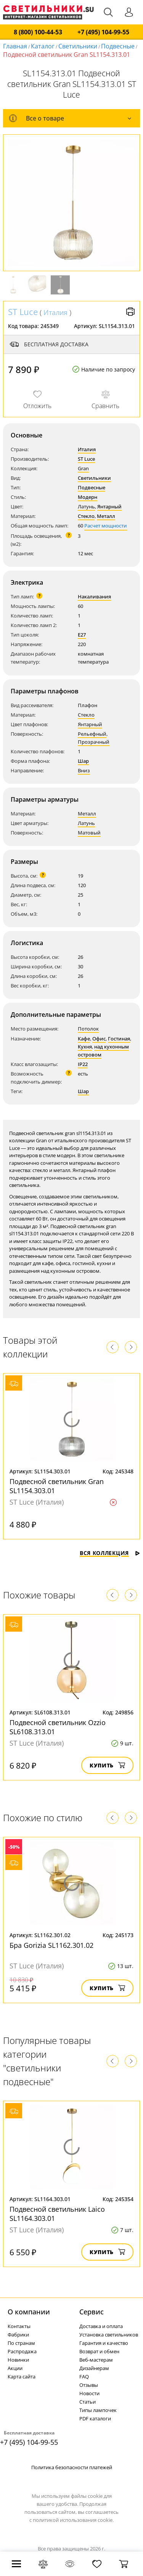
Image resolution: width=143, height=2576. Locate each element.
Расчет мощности (105, 525)
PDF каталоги (95, 2418)
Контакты (19, 2326)
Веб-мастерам (96, 2359)
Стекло (86, 516)
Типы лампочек (98, 2410)
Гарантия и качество (103, 2343)
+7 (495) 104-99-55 (103, 32)
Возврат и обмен (99, 2351)
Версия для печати (130, 311)
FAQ (84, 2376)
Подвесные (118, 46)
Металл (106, 516)
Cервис (91, 2311)
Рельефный (92, 733)
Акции (15, 2368)
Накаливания (94, 596)
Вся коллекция (110, 1553)
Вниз (84, 770)
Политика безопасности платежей (71, 2467)
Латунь (86, 506)
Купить (107, 1765)
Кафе (84, 1038)
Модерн (87, 497)
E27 (82, 634)
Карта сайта (21, 2376)
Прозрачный (93, 741)
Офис (99, 1038)
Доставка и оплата (101, 2326)
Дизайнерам (94, 2368)
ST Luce (23, 311)
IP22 (83, 1064)
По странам (21, 2343)
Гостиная (119, 1038)
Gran (83, 468)
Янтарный (109, 506)
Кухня (85, 1046)
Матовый (89, 832)
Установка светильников (108, 2334)
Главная (15, 46)
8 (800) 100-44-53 (38, 32)
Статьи (87, 2401)
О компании (29, 2311)
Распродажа (22, 2351)
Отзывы (88, 2384)
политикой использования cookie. (73, 2520)
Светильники (77, 46)
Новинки (18, 2359)
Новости (89, 2393)
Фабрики (18, 2334)
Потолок (88, 1028)
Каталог (43, 46)
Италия (55, 312)
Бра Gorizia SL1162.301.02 (51, 1945)
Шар (83, 760)
